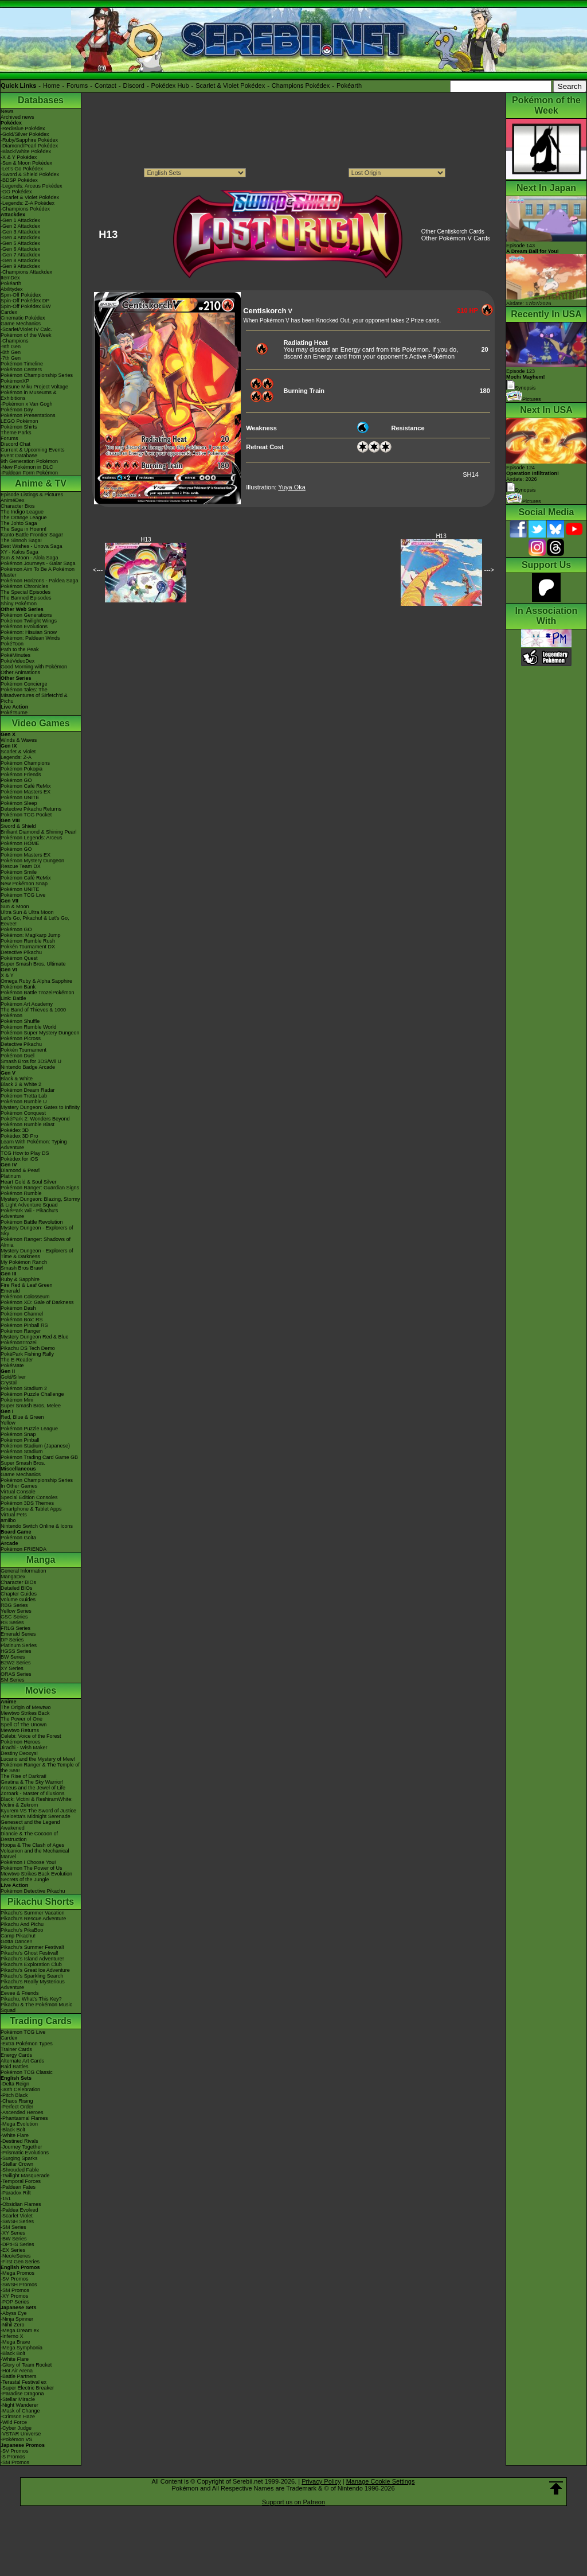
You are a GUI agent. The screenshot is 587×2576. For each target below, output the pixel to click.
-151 (6, 2198)
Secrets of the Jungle (25, 1879)
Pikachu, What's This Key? (31, 1999)
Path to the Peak (20, 649)
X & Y (7, 975)
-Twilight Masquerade (25, 2175)
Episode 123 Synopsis (525, 379)
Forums (77, 85)
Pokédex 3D (15, 1130)
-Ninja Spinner (17, 2319)
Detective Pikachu (21, 952)
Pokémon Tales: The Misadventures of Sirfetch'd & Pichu (34, 695)
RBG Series (14, 1605)
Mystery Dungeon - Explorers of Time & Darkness (37, 1253)
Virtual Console (18, 1492)
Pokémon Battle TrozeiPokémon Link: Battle (38, 995)
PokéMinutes (15, 655)
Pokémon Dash (18, 1308)
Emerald (10, 1291)
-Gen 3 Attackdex (20, 232)
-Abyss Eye (14, 2313)
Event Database (19, 455)
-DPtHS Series (17, 2244)
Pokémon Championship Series (37, 375)
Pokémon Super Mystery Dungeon (40, 1033)
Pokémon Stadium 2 (24, 1388)
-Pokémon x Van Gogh (26, 404)
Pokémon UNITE (20, 797)
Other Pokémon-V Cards (455, 238)
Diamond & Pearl (20, 1170)
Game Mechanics (21, 323)
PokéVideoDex (17, 661)
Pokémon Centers (21, 369)
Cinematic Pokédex (23, 318)
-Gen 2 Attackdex (20, 226)
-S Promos (13, 2457)
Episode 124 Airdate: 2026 (532, 473)
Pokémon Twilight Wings (29, 621)
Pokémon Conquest (23, 1113)
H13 (145, 539)
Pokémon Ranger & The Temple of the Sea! (40, 1767)
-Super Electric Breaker (27, 2388)
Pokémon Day (17, 410)
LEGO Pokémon (19, 421)
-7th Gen (11, 358)
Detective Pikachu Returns (31, 809)
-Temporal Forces (21, 2181)
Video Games (40, 723)
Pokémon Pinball (20, 1440)
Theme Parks (16, 432)
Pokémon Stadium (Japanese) (35, 1446)
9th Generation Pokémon (29, 461)
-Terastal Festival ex (23, 2382)
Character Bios (18, 506)
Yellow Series (16, 1611)
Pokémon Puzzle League (29, 1428)
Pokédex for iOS (19, 1159)
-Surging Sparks (19, 2158)
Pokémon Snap (18, 1434)
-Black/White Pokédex (26, 151)
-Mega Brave (15, 2342)
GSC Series (14, 1617)
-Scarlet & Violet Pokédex (30, 197)
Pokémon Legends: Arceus (31, 837)
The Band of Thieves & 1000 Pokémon (33, 1012)
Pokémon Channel (22, 1314)
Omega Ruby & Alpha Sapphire (36, 981)
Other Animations (20, 672)
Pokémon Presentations (28, 415)
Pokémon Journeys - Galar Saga (38, 563)
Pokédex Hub (170, 85)
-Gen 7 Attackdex (20, 255)
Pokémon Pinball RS (24, 1325)
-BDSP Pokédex (19, 180)
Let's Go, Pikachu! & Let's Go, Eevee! (35, 921)
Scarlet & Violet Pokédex (230, 85)
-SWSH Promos (19, 2284)
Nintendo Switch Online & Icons (37, 1526)
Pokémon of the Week (26, 335)
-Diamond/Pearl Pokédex (29, 146)
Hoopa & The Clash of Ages (32, 1845)
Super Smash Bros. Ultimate (33, 964)
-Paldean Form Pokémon (29, 473)
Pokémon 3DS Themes (27, 1503)
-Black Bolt (13, 2130)
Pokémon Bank (18, 987)
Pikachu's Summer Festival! (32, 1947)
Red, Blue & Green (22, 1417)
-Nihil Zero (13, 2325)
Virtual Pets (14, 1514)
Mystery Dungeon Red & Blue (35, 1337)
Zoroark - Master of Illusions (33, 1793)
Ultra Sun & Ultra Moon (27, 912)
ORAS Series (16, 1674)
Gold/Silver (13, 1377)
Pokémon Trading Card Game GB (39, 1457)
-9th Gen (11, 346)
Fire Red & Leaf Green (27, 1285)
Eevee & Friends (20, 1993)
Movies (40, 1690)
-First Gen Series (20, 2261)
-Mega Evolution (19, 2124)
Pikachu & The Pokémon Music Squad (36, 2007)
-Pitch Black (14, 2095)
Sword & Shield (18, 826)
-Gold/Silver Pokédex (25, 134)
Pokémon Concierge (24, 684)
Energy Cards (16, 2055)
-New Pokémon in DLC (27, 467)
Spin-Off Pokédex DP (25, 300)
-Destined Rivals (19, 2141)
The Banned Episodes (26, 598)
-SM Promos (15, 2290)
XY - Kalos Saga (19, 552)
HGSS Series (16, 1651)
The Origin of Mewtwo (26, 1707)
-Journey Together (21, 2147)
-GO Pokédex (16, 191)
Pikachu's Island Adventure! (32, 1959)
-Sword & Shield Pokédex (30, 174)
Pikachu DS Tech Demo (28, 1348)
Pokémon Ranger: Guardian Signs (40, 1187)
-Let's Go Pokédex (22, 169)
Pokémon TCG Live (23, 895)
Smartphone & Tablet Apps (31, 1509)
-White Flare (15, 2135)
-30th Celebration (20, 2089)
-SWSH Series (17, 2221)
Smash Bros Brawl (22, 1268)
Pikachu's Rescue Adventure (33, 1918)
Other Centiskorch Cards (452, 231)
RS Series (12, 1622)
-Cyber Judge (16, 2428)
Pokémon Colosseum (25, 1296)
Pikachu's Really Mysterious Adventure (33, 1984)
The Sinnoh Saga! (21, 540)
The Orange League (24, 517)
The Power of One (21, 1719)
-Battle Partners (19, 2376)
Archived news (17, 117)
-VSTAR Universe (21, 2434)
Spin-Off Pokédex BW (25, 306)
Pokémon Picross (21, 1038)
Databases (41, 100)
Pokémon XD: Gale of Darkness (37, 1302)
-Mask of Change (20, 2411)
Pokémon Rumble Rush (28, 941)
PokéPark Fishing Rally (27, 1354)
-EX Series (13, 2250)
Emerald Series (18, 1634)
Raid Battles (15, 2066)
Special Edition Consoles (29, 1497)
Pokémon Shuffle (20, 1021)
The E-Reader (17, 1360)
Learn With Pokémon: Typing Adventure (33, 1144)
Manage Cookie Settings (380, 2481)
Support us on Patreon (293, 2502)
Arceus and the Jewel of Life (33, 1788)
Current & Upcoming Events (33, 450)
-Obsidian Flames (21, 2204)
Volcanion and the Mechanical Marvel (35, 1853)
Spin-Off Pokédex (21, 295)
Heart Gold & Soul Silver (29, 1182)
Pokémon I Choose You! (28, 1862)
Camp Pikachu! (18, 1936)
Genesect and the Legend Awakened (30, 1825)
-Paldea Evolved (19, 2210)
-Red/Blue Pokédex (23, 128)
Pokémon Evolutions (24, 626)
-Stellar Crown (17, 2164)
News (7, 111)
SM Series (13, 1680)
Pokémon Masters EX (25, 792)
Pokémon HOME (20, 843)
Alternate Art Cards (22, 2061)
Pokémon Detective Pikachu (33, 1891)
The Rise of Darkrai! (23, 1776)
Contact (105, 85)
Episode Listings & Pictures (32, 494)
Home (51, 85)
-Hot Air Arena (17, 2370)
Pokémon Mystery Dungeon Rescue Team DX (32, 863)
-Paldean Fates (18, 2187)
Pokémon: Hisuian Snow (29, 632)
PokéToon (12, 644)
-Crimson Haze (18, 2416)
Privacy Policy (321, 2481)
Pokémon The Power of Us (31, 1868)
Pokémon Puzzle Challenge (32, 1394)
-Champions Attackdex (26, 272)
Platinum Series (19, 1645)
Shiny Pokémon (19, 603)
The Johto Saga (19, 523)
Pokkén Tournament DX (28, 947)
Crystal (9, 1383)
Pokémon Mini (17, 1400)
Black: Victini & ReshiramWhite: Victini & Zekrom (37, 1802)
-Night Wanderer (19, 2405)
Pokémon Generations (26, 615)
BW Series (13, 1657)
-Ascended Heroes (22, 2112)
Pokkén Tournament (23, 1050)
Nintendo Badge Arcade (28, 1067)
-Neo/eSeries (16, 2256)
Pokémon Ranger (21, 1331)
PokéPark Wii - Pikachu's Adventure (29, 1213)
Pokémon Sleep (19, 803)
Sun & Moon (15, 906)
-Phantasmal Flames (24, 2118)
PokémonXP (15, 381)
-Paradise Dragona (22, 2393)
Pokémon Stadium (22, 1451)
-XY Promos (14, 2296)
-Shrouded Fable (20, 2170)
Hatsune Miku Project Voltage (34, 387)
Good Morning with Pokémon (34, 667)
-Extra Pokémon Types (27, 2043)
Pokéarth (349, 85)
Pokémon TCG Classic (27, 2072)
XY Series (12, 1668)
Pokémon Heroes (21, 1742)
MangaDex (13, 1576)
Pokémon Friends (21, 774)
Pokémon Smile (19, 872)
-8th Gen (11, 352)
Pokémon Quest (19, 958)
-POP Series (15, 2302)
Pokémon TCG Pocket (26, 815)
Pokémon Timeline (22, 364)
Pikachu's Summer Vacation (33, 1913)
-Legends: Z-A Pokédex (27, 203)
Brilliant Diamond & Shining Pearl (39, 832)
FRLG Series (15, 1628)
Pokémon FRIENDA (23, 1549)
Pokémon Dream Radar (28, 1090)
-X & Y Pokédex (19, 157)
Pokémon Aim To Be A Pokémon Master (38, 572)
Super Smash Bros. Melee (31, 1405)
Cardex (9, 312)
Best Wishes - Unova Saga (31, 546)
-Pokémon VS (17, 2439)
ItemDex (10, 278)
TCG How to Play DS (25, 1153)
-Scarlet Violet (17, 2216)
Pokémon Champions (25, 763)
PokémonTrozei (19, 1342)
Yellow (8, 1423)
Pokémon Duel (17, 1056)
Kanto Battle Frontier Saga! (32, 535)
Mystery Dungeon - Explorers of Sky (37, 1230)
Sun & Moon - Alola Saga (29, 558)
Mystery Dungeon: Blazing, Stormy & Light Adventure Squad (40, 1202)
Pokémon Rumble (21, 1193)
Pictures (523, 399)
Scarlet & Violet (18, 751)
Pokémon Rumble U (24, 1101)
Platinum (11, 1176)
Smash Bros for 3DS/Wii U (31, 1061)
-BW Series (14, 2239)
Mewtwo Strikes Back (25, 1713)
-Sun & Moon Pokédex (26, 163)
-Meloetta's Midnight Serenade (36, 1816)
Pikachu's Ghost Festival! (29, 1953)
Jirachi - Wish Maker (24, 1747)
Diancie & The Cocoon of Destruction (29, 1836)
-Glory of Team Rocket (26, 2365)
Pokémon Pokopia (21, 769)
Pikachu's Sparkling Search (32, 1976)
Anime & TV (40, 483)
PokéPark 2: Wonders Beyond (35, 1119)
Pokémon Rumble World (28, 1027)
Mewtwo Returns (20, 1730)
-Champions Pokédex (25, 209)
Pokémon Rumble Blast (27, 1124)
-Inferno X (12, 2336)
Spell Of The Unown (23, 1724)
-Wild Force (14, 2422)
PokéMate (12, 1365)
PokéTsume (14, 712)
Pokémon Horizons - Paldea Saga (40, 580)
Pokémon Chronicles (24, 586)
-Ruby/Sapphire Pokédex (29, 140)
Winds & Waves (19, 740)
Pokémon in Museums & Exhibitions (29, 395)
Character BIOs (18, 1582)
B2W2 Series (16, 1663)
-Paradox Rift (16, 2193)
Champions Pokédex (301, 85)
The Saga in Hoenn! (23, 529)
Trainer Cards (16, 2049)
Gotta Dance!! (17, 1941)
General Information (23, 1571)
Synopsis (521, 490)
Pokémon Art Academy (27, 1004)
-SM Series (13, 2227)
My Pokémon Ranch (24, 1262)
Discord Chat (15, 444)
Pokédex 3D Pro (19, 1136)
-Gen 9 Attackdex (20, 266)
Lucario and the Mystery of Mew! (38, 1759)
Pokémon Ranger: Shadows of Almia (36, 1242)
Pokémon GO (16, 780)
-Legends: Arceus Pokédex (31, 186)
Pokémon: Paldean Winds (30, 638)
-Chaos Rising (17, 2101)
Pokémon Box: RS (22, 1319)
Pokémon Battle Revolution (32, 1222)
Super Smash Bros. (23, 1463)
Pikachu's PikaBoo (22, 1930)
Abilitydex (12, 289)
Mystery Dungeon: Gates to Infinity (40, 1107)
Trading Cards (41, 2021)
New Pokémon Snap (24, 883)
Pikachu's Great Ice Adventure (35, 1970)
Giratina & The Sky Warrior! (32, 1782)
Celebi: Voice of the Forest (31, 1736)
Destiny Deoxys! (19, 1753)
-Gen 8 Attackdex (20, 260)
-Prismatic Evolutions (25, 2152)
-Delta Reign (15, 2084)
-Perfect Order (17, 2107)
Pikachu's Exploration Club (31, 1964)
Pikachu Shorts (40, 1901)
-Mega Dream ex (20, 2330)
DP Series (12, 1640)
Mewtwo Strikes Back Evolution (36, 1874)
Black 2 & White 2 (21, 1084)
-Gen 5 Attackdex (20, 243)
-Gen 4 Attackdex (20, 237)
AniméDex (13, 500)
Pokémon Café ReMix (26, 786)
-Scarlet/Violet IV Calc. (26, 329)
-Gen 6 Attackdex (20, 249)
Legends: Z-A (16, 757)
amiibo (8, 1520)
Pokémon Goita (18, 1537)
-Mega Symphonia (21, 2348)
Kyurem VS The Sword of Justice (38, 1811)
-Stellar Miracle (18, 2399)
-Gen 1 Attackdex (20, 220)
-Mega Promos (17, 2273)
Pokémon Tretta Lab (24, 1096)
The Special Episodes (25, 592)
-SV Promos (15, 2279)
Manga (41, 1560)
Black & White (17, 1078)
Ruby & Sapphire (20, 1279)
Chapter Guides (19, 1594)
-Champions (15, 341)
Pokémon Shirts (19, 427)
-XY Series (13, 2233)
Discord (133, 85)
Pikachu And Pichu (22, 1924)
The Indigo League (22, 512)
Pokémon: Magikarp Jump (31, 935)
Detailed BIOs (17, 1588)
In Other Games (19, 1486)
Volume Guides (18, 1599)
